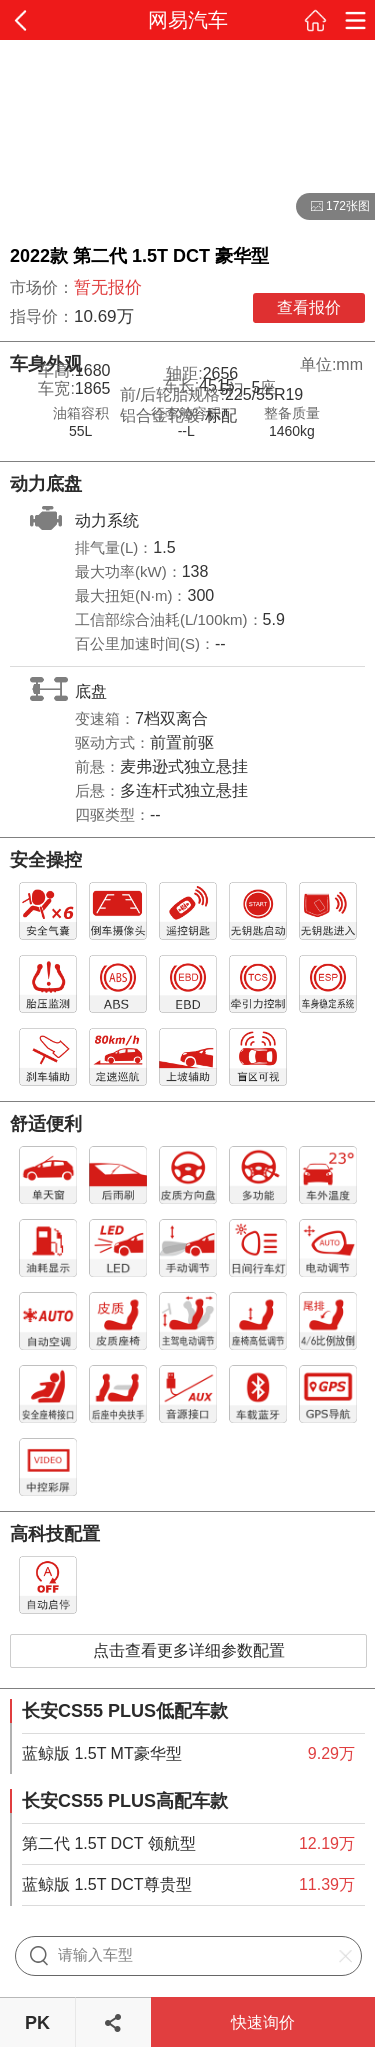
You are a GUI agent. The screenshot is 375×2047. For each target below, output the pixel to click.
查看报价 (309, 307)
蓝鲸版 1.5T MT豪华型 (102, 1753)
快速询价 (263, 2022)
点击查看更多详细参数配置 (189, 1650)
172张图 (333, 207)
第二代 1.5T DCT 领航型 (109, 1843)
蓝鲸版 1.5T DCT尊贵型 (107, 1884)
